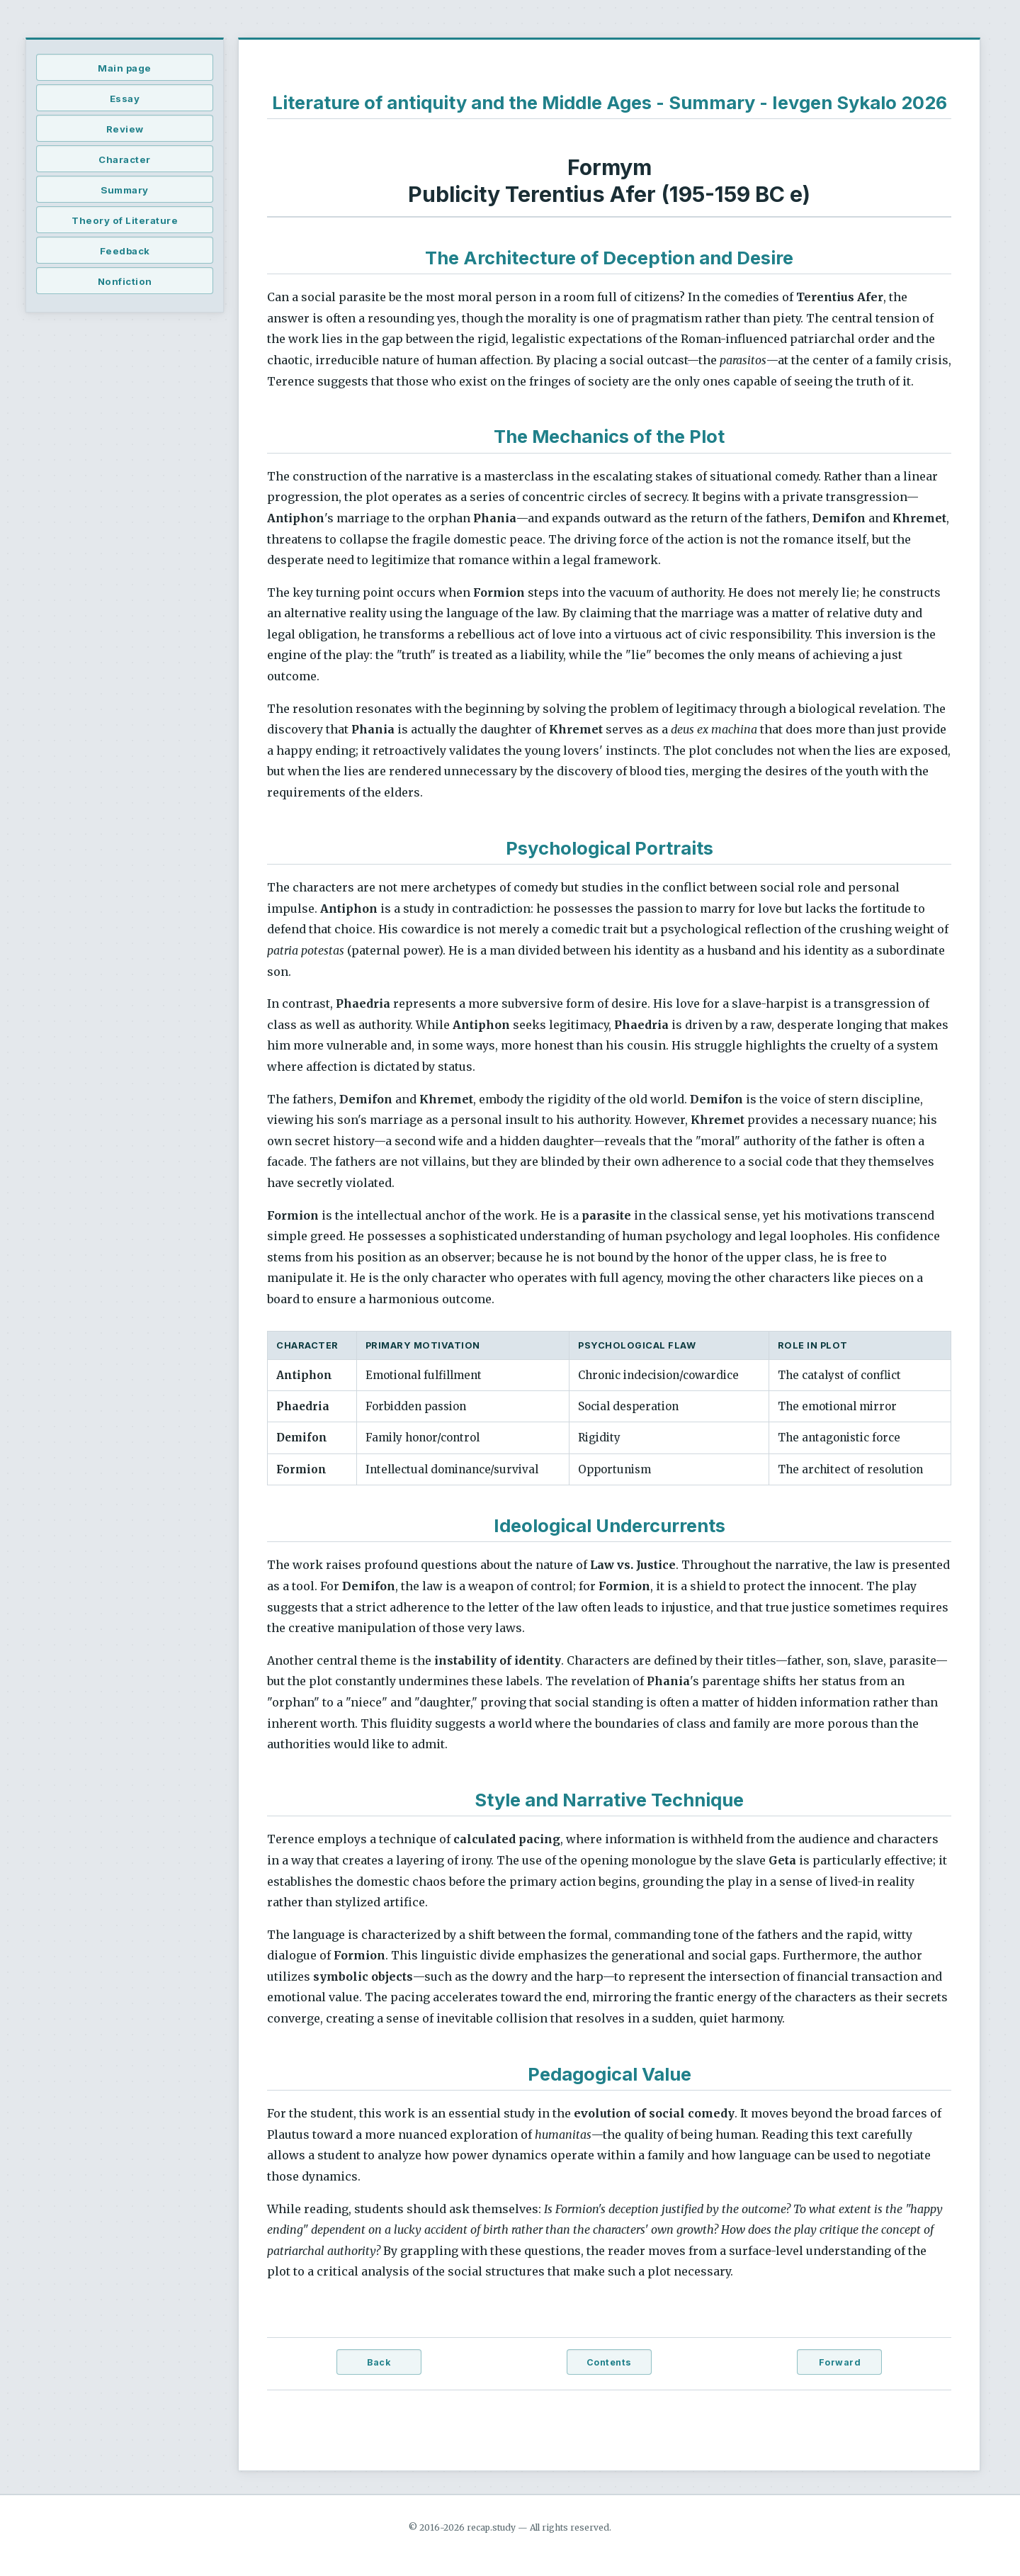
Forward (840, 2362)
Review (125, 129)
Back (378, 2362)
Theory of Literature (125, 220)
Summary (125, 190)
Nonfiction (125, 281)
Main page (125, 68)
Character (124, 159)
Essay (125, 98)
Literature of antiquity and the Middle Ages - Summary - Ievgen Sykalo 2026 (609, 102)
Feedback (125, 251)
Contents (609, 2362)
